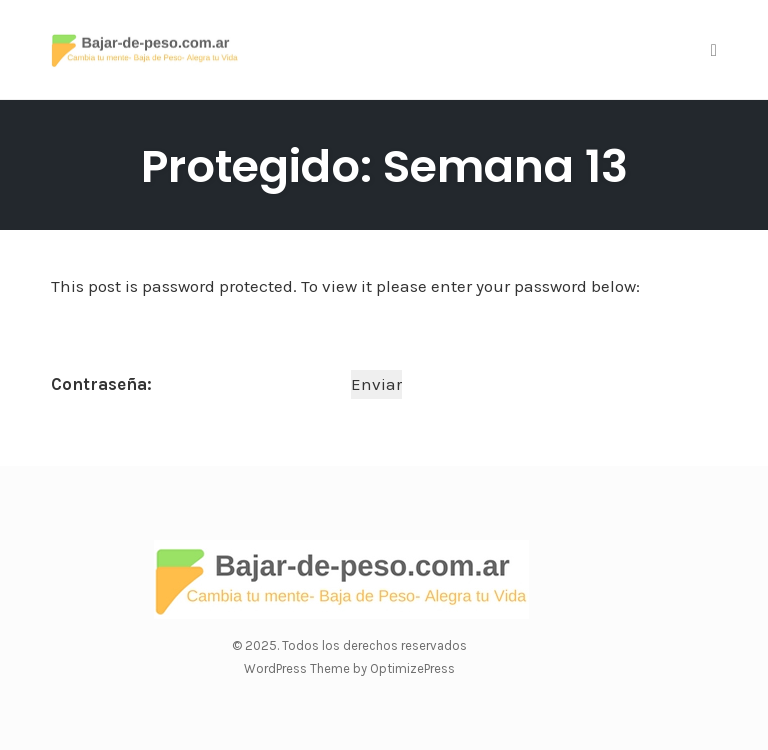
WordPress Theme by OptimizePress (349, 668)
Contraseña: (199, 384)
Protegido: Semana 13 (384, 166)
